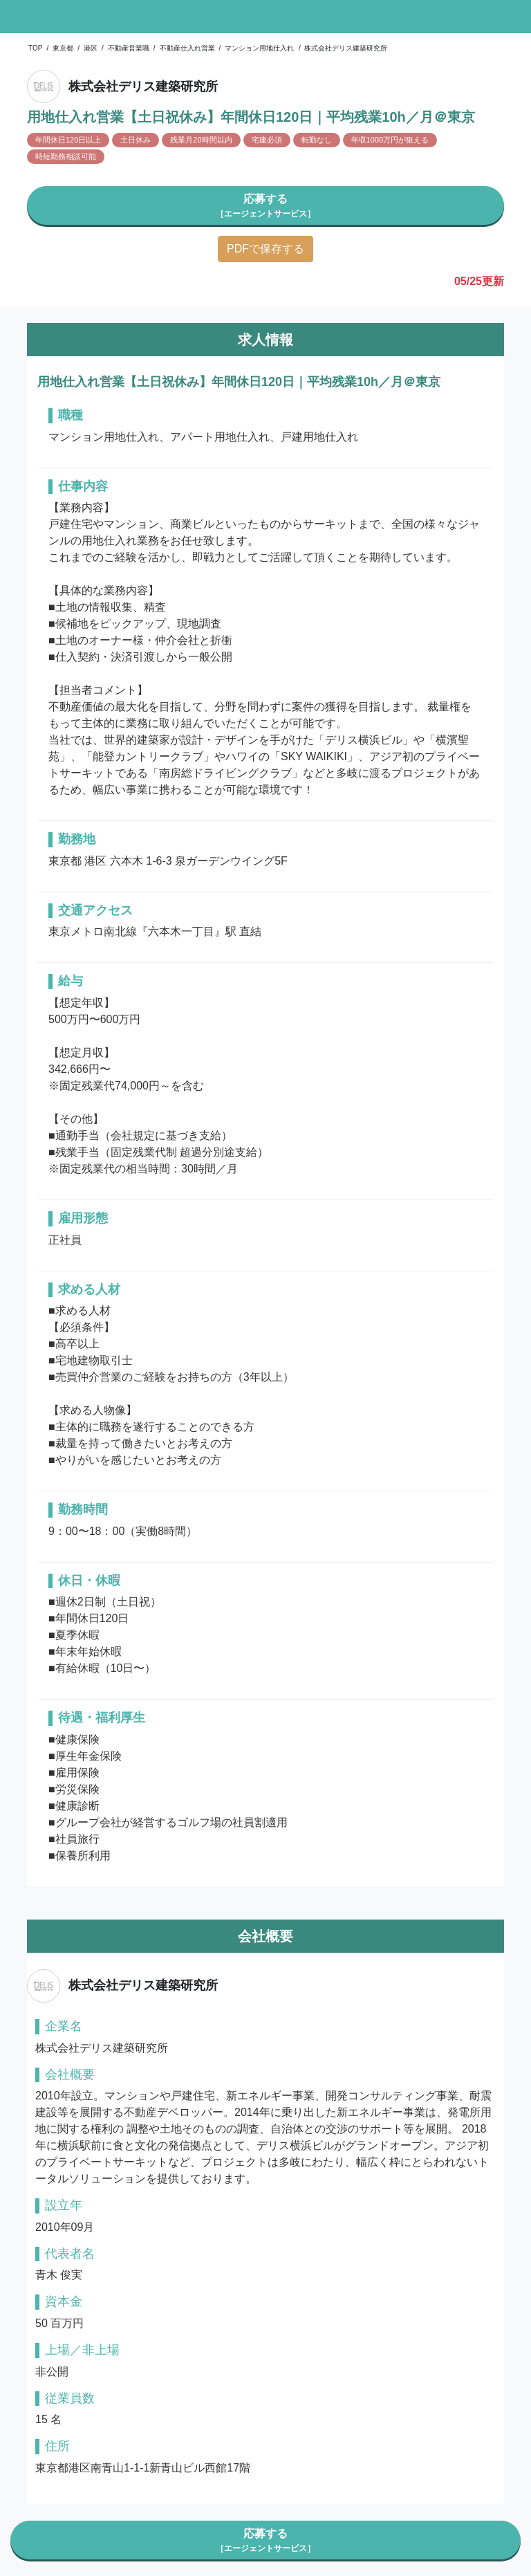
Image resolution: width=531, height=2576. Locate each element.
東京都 (63, 48)
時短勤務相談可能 (65, 156)
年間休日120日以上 (68, 140)
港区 (90, 48)
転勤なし (316, 140)
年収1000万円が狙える (390, 140)
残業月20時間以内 (201, 140)
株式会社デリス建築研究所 (345, 48)
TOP (35, 48)
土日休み (135, 140)
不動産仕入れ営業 (187, 48)
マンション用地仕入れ (259, 48)
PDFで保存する (265, 249)
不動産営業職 (128, 48)
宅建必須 (267, 140)
